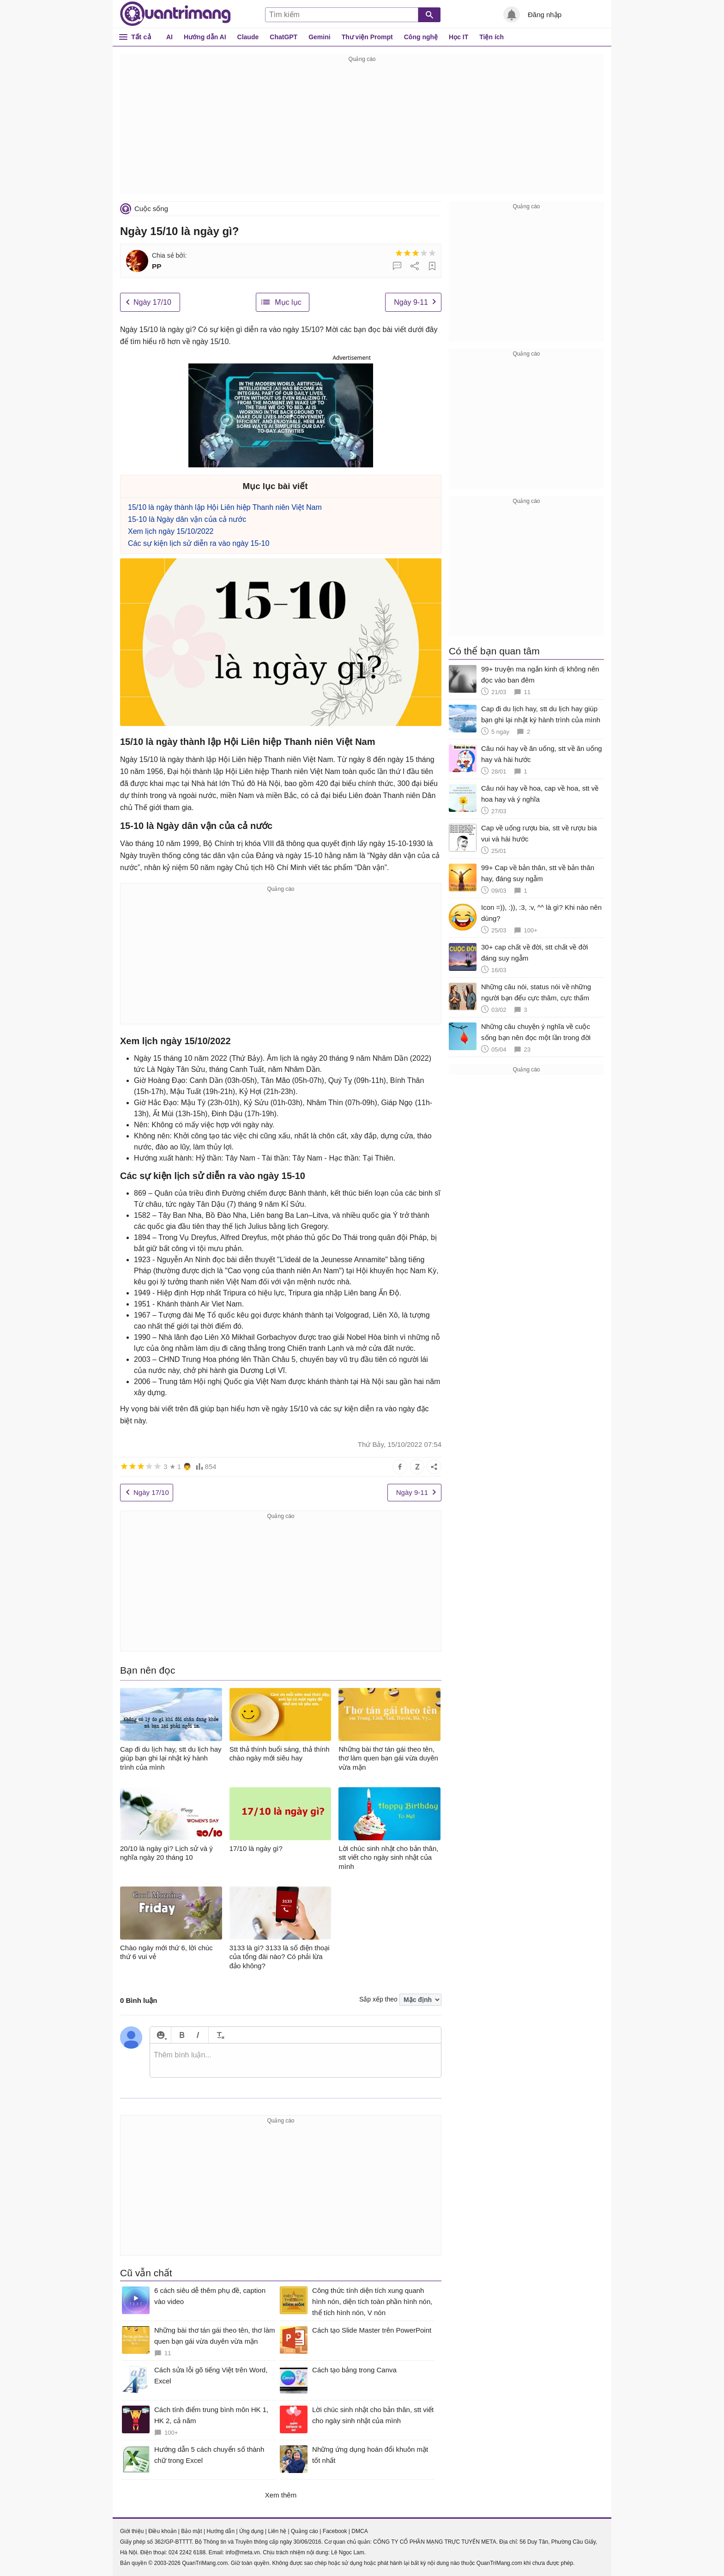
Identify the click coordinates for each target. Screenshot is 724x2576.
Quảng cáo (304, 2531)
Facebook (335, 2531)
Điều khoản (162, 2531)
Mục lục (288, 302)
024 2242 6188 (187, 2552)
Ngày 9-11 (411, 302)
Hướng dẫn (220, 2531)
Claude (248, 37)
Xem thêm (280, 2495)
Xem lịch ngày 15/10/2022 (170, 531)
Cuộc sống (151, 208)
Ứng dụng (251, 2531)
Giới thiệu (132, 2531)
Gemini (319, 37)
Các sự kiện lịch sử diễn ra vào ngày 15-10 (198, 543)
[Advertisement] (362, 129)
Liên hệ (277, 2531)
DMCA (359, 2531)
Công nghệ (421, 37)
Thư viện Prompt (367, 37)
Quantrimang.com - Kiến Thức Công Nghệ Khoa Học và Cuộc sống (175, 14)
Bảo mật (191, 2531)
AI (169, 37)
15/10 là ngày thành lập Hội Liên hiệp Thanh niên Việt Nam (225, 507)
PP (157, 266)
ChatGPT (283, 37)
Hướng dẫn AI (205, 37)
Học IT (458, 37)
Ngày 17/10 (152, 302)
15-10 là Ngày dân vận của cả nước (187, 519)
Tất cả (141, 37)
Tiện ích (491, 37)
